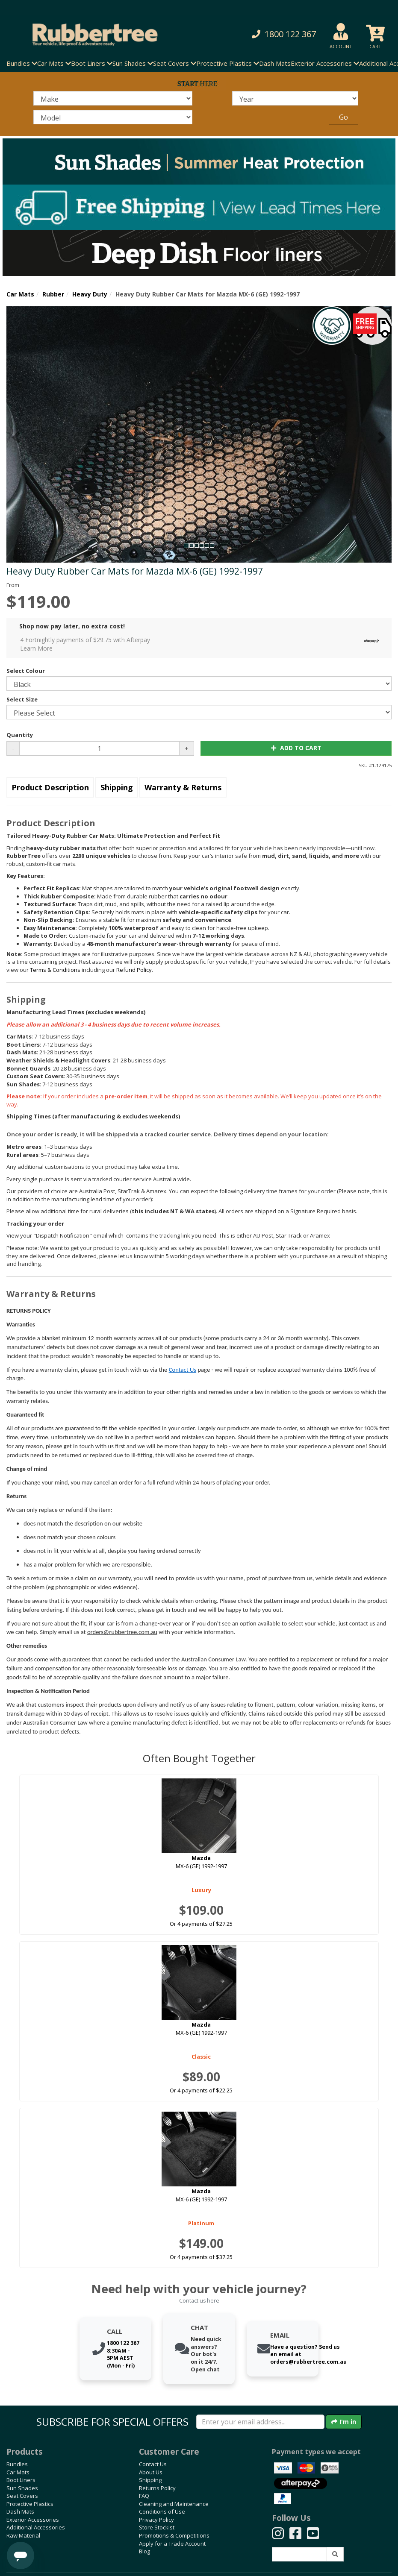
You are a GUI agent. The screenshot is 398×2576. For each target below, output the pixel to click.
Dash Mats (275, 63)
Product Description (50, 787)
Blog (144, 2551)
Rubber (53, 294)
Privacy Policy (156, 2519)
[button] (272, 34)
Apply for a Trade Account (172, 2543)
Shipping (116, 787)
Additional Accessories (35, 2527)
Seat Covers (22, 2496)
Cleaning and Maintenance (174, 2504)
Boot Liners (20, 2480)
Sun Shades (22, 2488)
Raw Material (23, 2535)
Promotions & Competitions (174, 2535)
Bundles (17, 2464)
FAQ (144, 2496)
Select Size (22, 699)
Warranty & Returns (182, 787)
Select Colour (25, 671)
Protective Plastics (29, 2504)
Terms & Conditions (55, 970)
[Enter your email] (260, 2422)
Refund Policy (134, 970)
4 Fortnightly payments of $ (201, 644)
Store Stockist (156, 2527)
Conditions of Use (162, 2511)
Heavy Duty (89, 294)
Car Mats (20, 294)
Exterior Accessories (32, 2519)
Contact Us (182, 1369)
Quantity (19, 735)
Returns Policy (157, 2488)
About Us (150, 2472)
